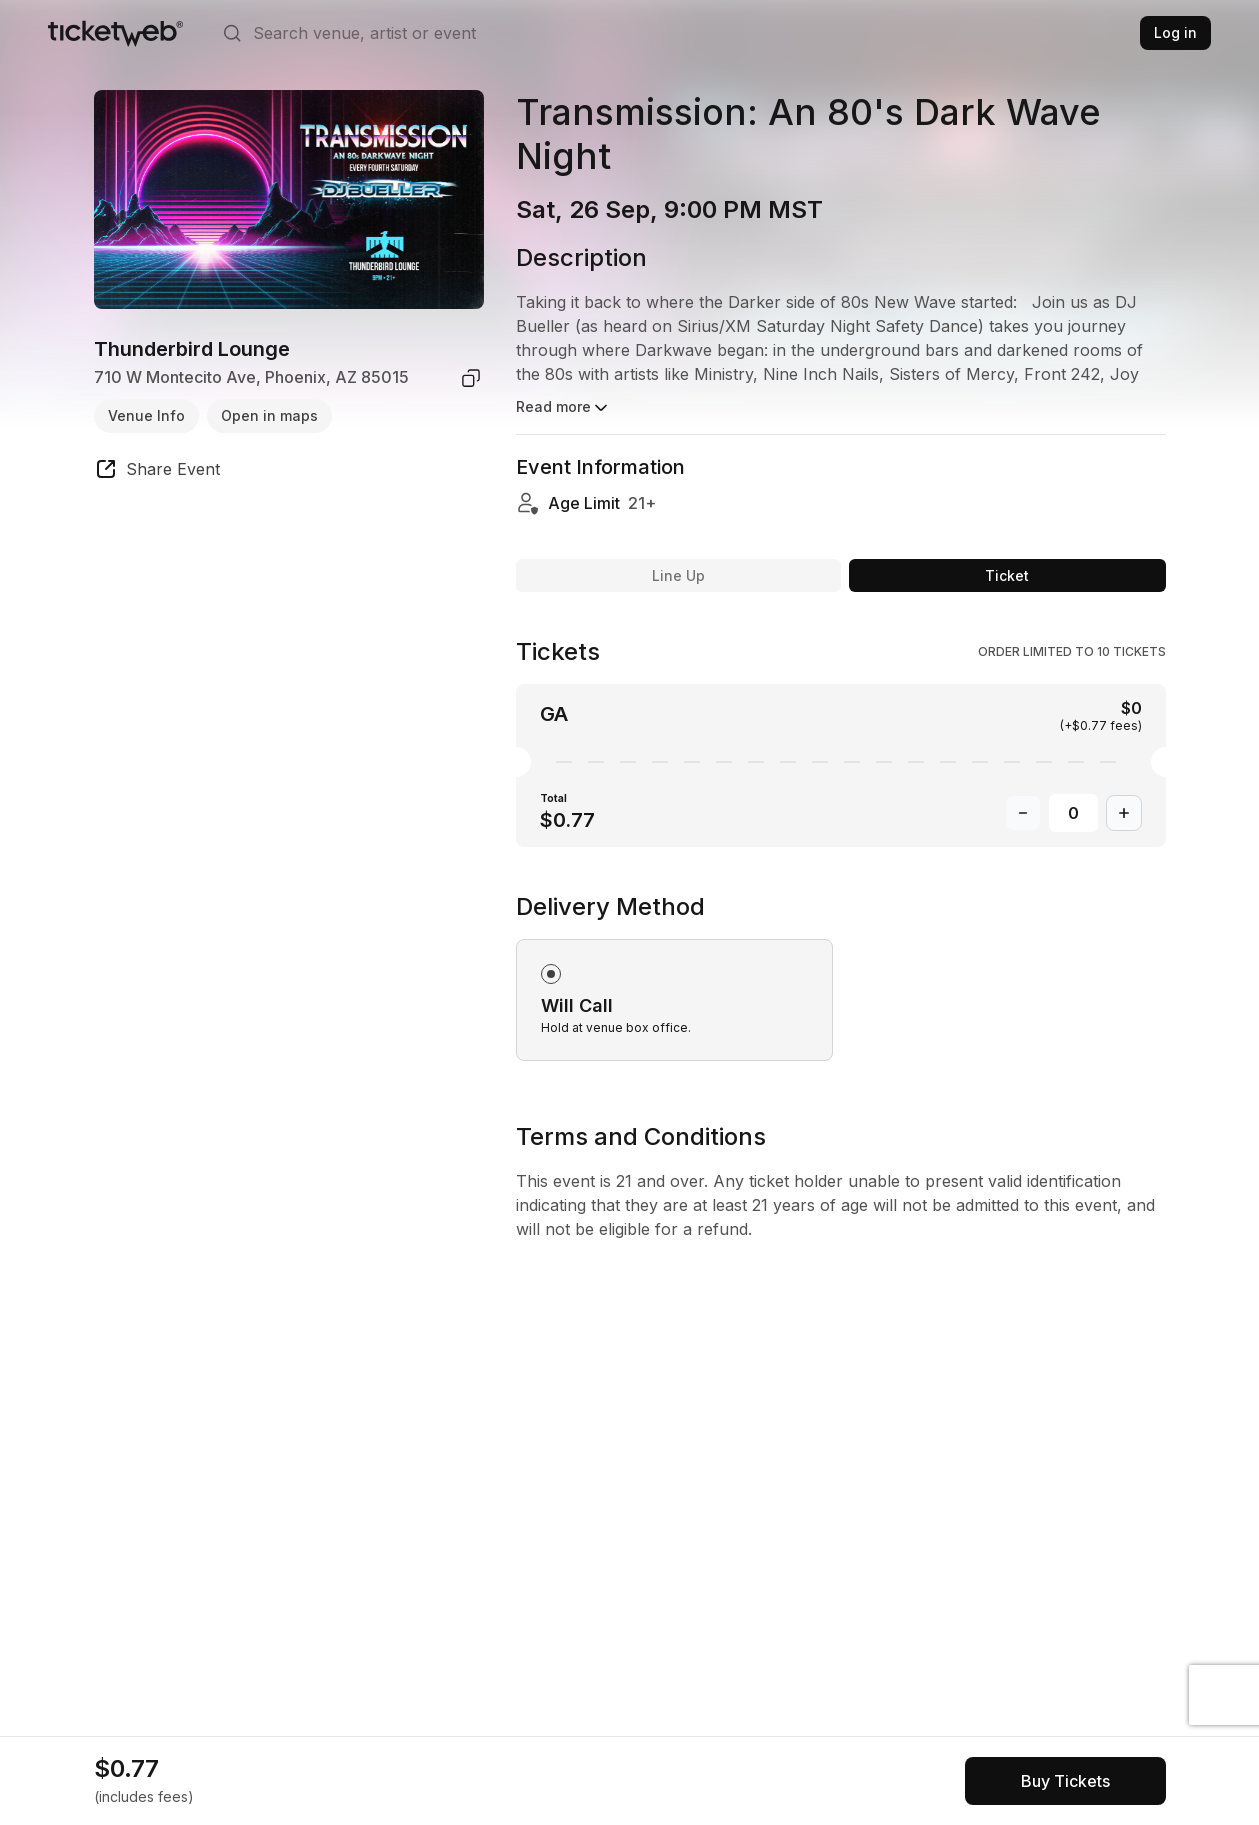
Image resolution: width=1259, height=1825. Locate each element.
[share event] (157, 472)
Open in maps (269, 415)
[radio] (674, 1000)
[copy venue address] (471, 378)
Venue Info (146, 415)
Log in (1175, 32)
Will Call (577, 1005)
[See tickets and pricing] (1065, 1781)
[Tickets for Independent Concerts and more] (115, 33)
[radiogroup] (841, 976)
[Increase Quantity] (1124, 813)
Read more (563, 408)
